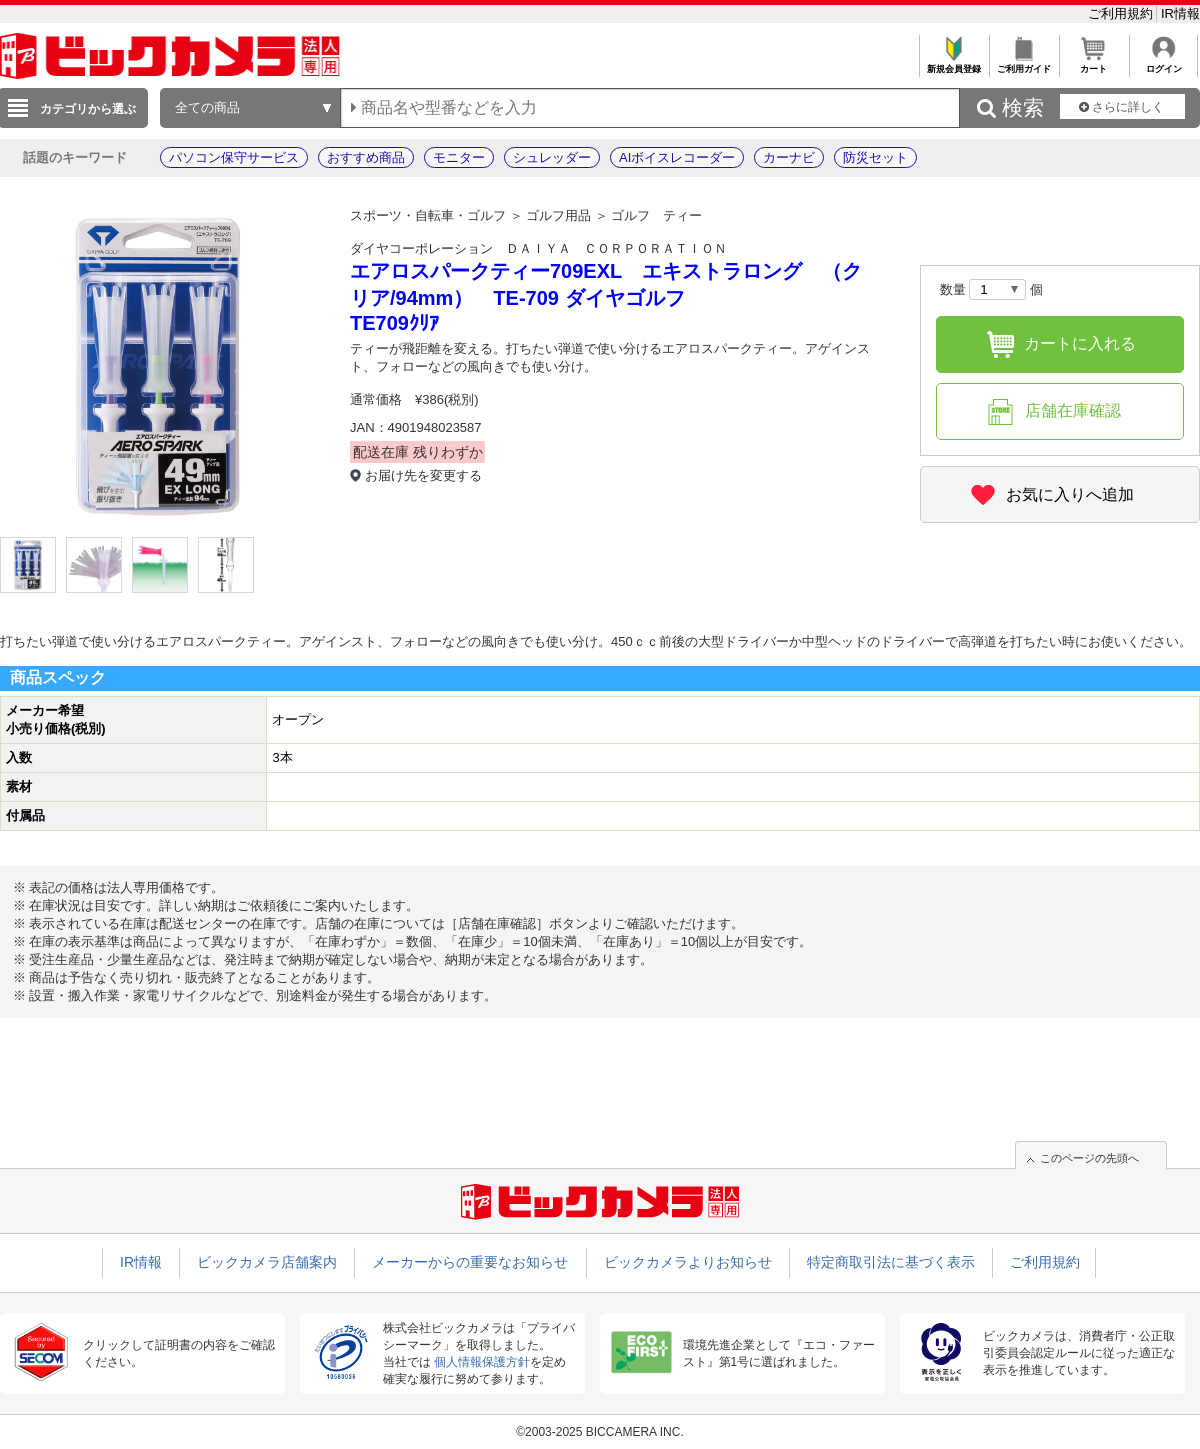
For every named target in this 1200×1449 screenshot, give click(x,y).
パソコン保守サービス (234, 157)
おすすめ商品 (366, 157)
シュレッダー (552, 157)
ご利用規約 (1122, 13)
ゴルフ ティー (656, 215)
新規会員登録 (953, 63)
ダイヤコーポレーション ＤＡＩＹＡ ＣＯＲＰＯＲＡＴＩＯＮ (538, 248)
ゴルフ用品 (558, 215)
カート (1093, 63)
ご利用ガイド (1023, 63)
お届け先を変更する (423, 475)
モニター (459, 157)
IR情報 (1180, 13)
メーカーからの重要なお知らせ (470, 1262)
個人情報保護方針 (482, 1362)
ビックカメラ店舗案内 (267, 1262)
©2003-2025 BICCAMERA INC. (600, 1432)
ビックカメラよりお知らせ (688, 1262)
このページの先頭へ (1089, 1158)
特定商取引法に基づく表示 (891, 1262)
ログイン (1163, 63)
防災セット (875, 157)
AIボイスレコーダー (677, 157)
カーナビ (789, 157)
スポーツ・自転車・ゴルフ (428, 215)
